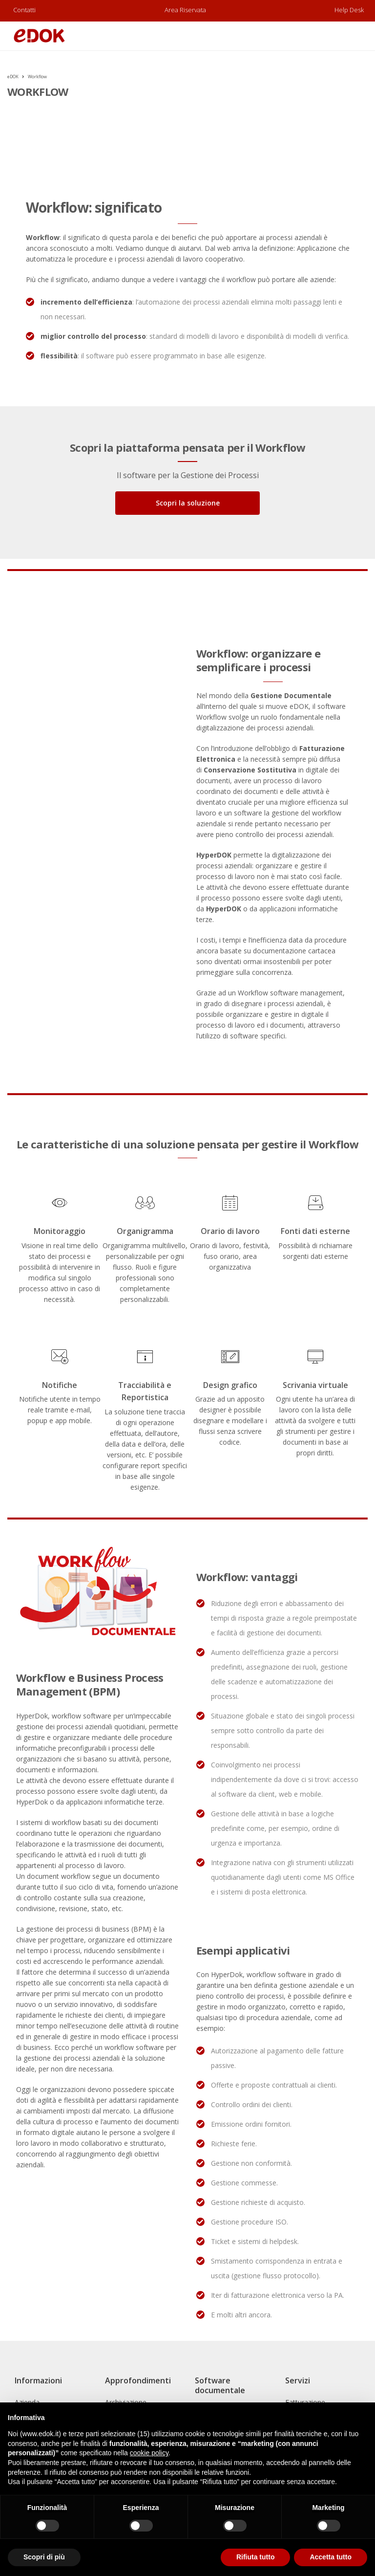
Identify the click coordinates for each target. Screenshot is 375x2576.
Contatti (24, 9)
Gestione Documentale (291, 695)
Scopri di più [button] (44, 2557)
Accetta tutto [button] (331, 2557)
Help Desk (349, 9)
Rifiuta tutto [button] (255, 2557)
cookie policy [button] (149, 2453)
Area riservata (185, 9)
